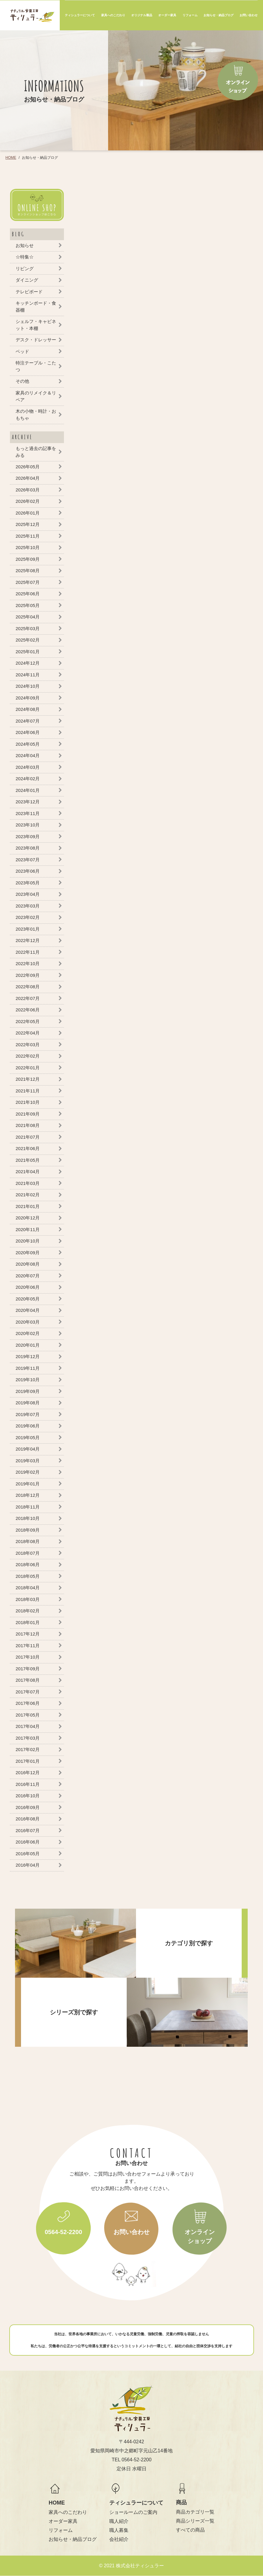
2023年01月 (28, 929)
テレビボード (29, 291)
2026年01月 (28, 512)
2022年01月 (28, 1067)
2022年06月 (28, 1009)
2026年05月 (28, 466)
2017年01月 (28, 1761)
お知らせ (25, 245)
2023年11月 (28, 813)
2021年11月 (28, 1090)
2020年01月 (28, 1345)
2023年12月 (28, 801)
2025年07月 (28, 582)
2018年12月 (28, 1495)
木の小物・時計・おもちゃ (36, 415)
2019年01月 (28, 1483)
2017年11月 (28, 1645)
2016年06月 (28, 1841)
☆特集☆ (25, 256)
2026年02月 (28, 501)
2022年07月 (28, 998)
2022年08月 (28, 986)
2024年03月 (28, 767)
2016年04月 (28, 1865)
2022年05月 (28, 1021)
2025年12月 (28, 524)
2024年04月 (28, 755)
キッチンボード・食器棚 (36, 306)
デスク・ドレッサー (36, 339)
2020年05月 (28, 1298)
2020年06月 (28, 1287)
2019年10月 (28, 1379)
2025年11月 (28, 536)
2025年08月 (28, 570)
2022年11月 (28, 952)
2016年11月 (28, 1784)
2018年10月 (28, 1518)
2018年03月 (28, 1599)
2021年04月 (28, 1171)
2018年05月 (28, 1576)
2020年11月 (28, 1229)
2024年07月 (28, 720)
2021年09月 (28, 1113)
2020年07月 (28, 1275)
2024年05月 (28, 744)
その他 (22, 381)
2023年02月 (28, 917)
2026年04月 (28, 478)
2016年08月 (28, 1818)
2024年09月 (28, 697)
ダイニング (27, 279)
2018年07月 (28, 1553)
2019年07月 (28, 1414)
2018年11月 (28, 1506)
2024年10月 (28, 686)
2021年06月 (28, 1148)
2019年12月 (28, 1356)
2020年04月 (28, 1310)
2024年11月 (28, 674)
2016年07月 (28, 1830)
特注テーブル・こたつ (36, 366)
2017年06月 (28, 1703)
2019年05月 (28, 1437)
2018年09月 (28, 1530)
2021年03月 (28, 1183)
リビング (25, 268)
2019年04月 (28, 1448)
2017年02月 (28, 1749)
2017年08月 (28, 1680)
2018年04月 (28, 1587)
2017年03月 (28, 1738)
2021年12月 (28, 1079)
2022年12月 (28, 940)
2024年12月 (28, 663)
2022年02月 (28, 1055)
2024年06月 (28, 732)
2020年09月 (28, 1252)
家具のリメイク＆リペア (36, 396)
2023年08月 (28, 847)
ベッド (22, 351)
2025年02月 (28, 639)
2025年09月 (28, 559)
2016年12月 (28, 1772)
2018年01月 (28, 1622)
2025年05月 (28, 605)
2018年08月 (28, 1541)
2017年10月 (28, 1656)
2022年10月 (28, 963)
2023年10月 (28, 824)
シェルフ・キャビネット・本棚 (36, 325)
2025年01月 (28, 651)
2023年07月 (28, 859)
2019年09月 (28, 1391)
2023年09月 (28, 836)
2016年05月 (28, 1853)
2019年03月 (28, 1460)
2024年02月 (28, 778)
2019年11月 (28, 1368)
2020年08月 (28, 1264)
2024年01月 (28, 790)
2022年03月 (28, 1044)
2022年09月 (28, 975)
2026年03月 (28, 489)
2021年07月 (28, 1137)
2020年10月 (28, 1240)
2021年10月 (28, 1102)
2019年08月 (28, 1402)
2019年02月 (28, 1472)
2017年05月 (28, 1714)
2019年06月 (28, 1425)
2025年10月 (28, 547)
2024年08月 (28, 709)
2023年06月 (28, 871)
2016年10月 (28, 1795)
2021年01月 (28, 1206)
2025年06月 (28, 593)
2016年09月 (28, 1807)
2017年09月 (28, 1668)
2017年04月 (28, 1726)
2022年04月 (28, 1032)
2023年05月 (28, 882)
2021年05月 (28, 1160)
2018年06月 (28, 1564)
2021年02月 (28, 1194)
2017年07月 (28, 1691)
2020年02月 (28, 1333)
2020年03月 (28, 1321)
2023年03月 (28, 905)
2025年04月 (28, 616)
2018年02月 (28, 1610)
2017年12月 (28, 1633)
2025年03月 (28, 628)
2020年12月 (28, 1217)
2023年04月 (28, 894)
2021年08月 (28, 1125)
